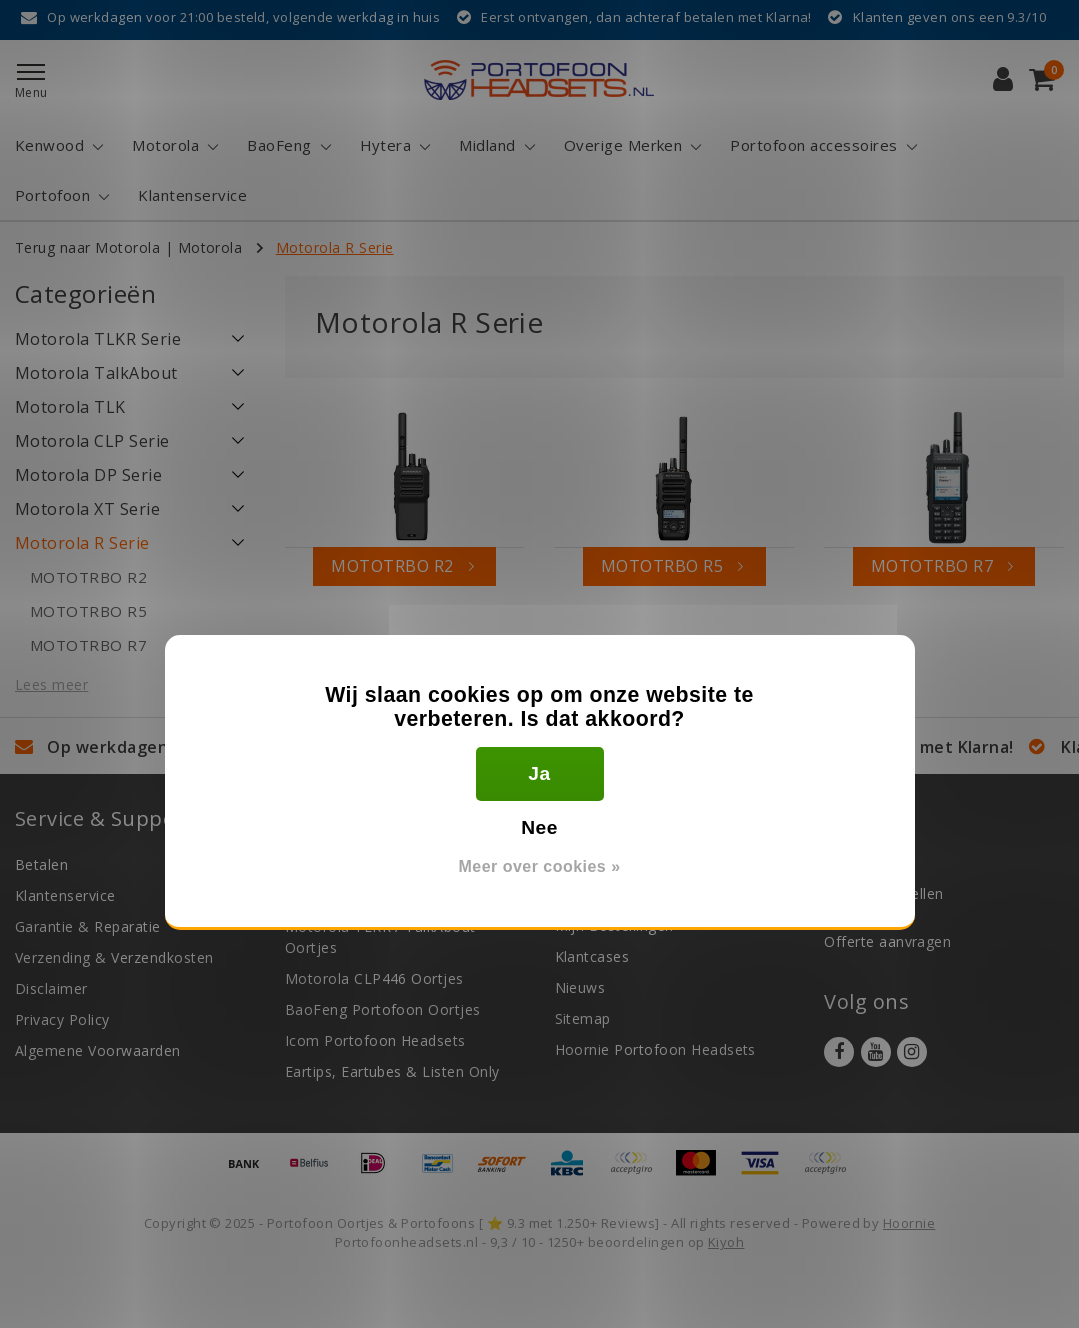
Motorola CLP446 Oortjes (374, 978)
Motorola (210, 247)
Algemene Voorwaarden (98, 1050)
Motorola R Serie (335, 247)
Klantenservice (65, 895)
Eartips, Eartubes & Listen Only (392, 1071)
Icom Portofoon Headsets (375, 1040)
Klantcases (592, 956)
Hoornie (909, 1223)
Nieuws (580, 987)
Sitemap (583, 1018)
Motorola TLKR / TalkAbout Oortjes (380, 937)
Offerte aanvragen (887, 941)
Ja (539, 773)
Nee (539, 827)
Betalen (41, 864)
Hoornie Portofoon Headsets (655, 1049)
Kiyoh (726, 1242)
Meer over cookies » (539, 866)
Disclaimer (51, 988)
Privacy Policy (62, 1019)
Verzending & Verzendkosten (114, 957)
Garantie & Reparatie (88, 926)
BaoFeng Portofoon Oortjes (383, 1009)
